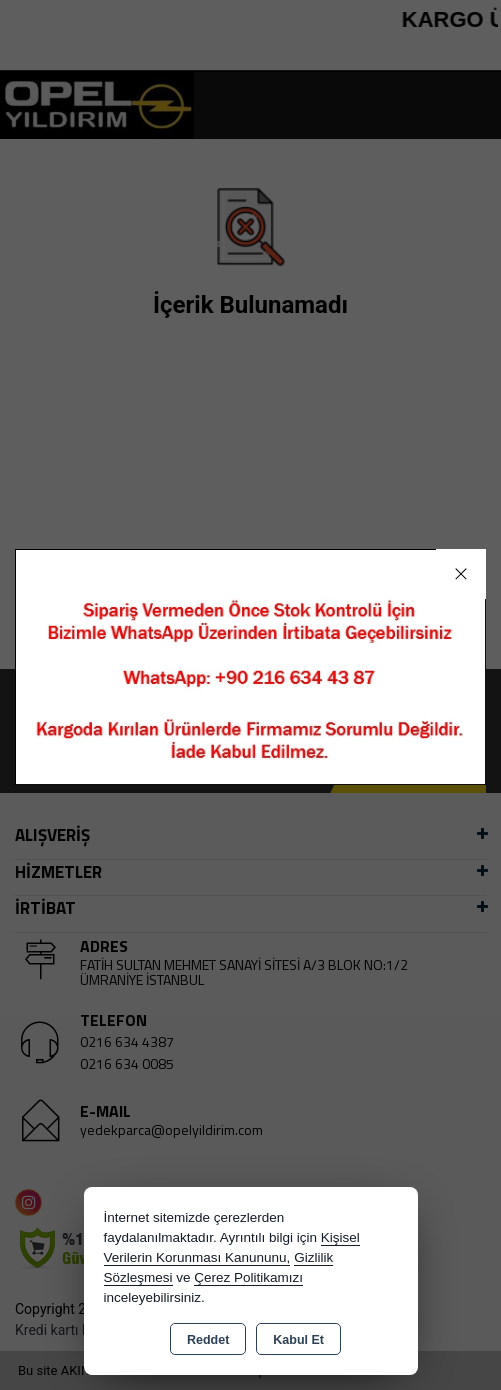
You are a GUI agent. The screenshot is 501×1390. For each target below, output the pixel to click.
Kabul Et (298, 1340)
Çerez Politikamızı (248, 1277)
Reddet (208, 1340)
